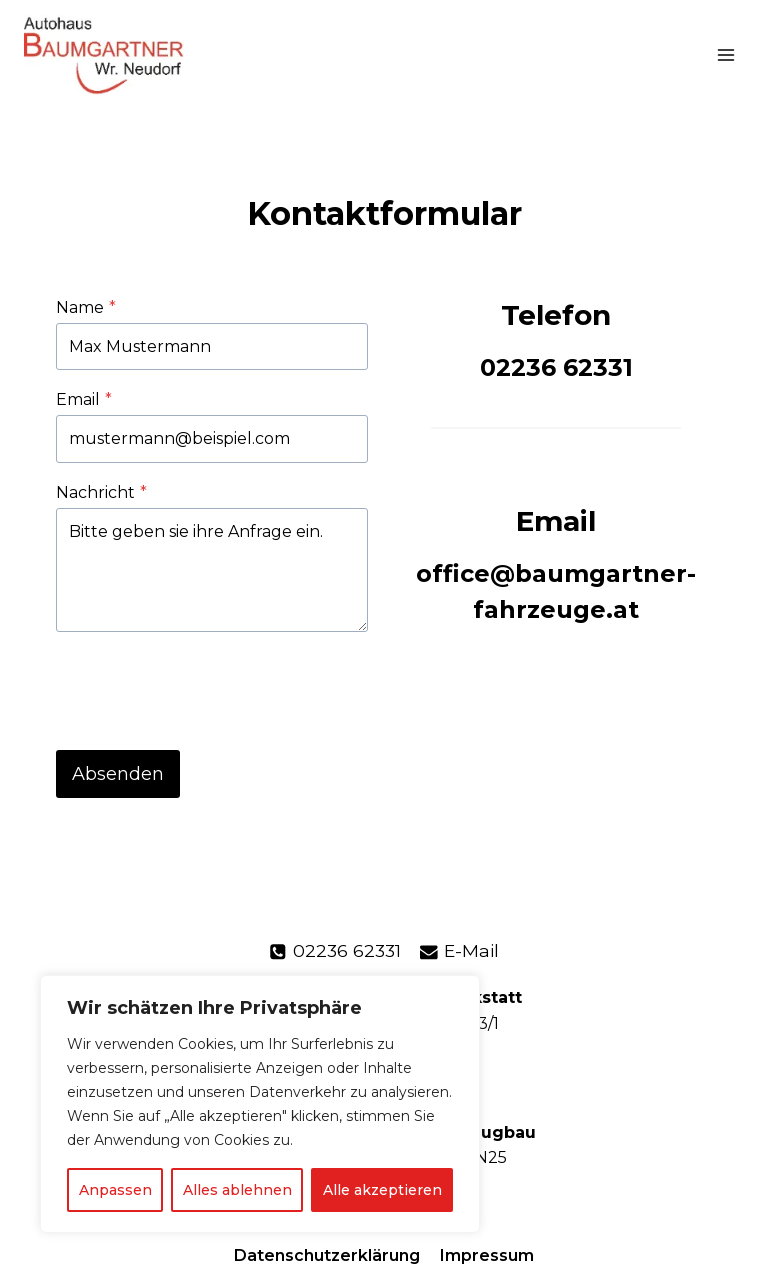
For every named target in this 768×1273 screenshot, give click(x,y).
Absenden (118, 774)
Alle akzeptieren (382, 1190)
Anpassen (115, 1190)
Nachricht (101, 492)
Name (86, 307)
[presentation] (208, 687)
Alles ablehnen (237, 1190)
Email (84, 399)
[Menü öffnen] (725, 54)
